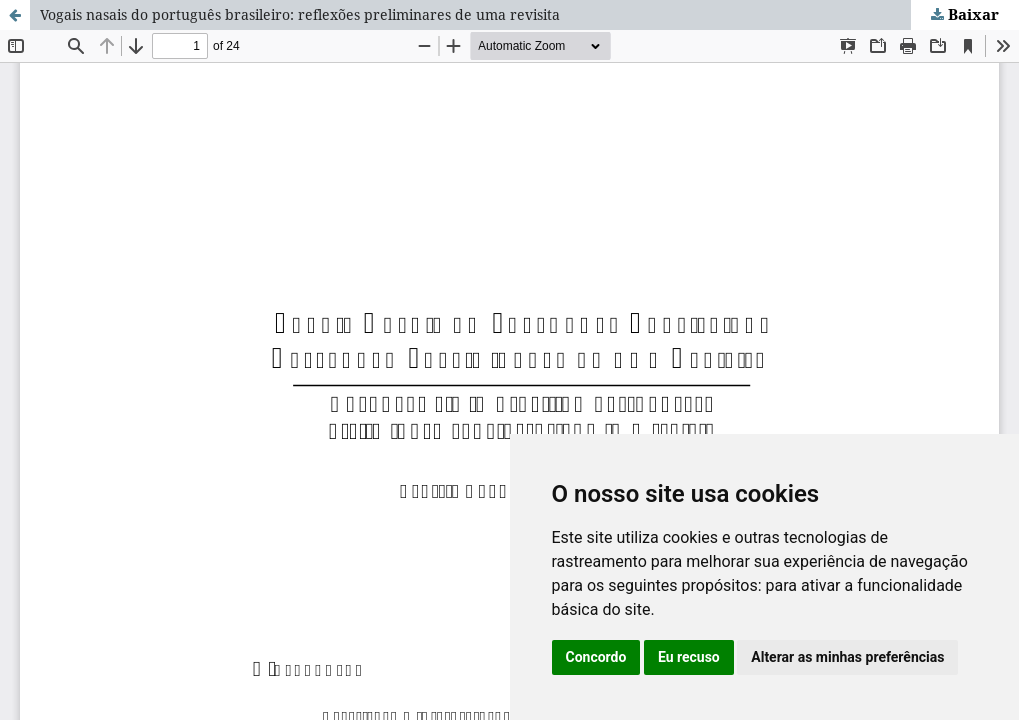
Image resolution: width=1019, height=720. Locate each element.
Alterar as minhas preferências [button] (847, 657)
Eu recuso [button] (689, 657)
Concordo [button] (596, 657)
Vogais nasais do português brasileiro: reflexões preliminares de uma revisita (300, 14)
